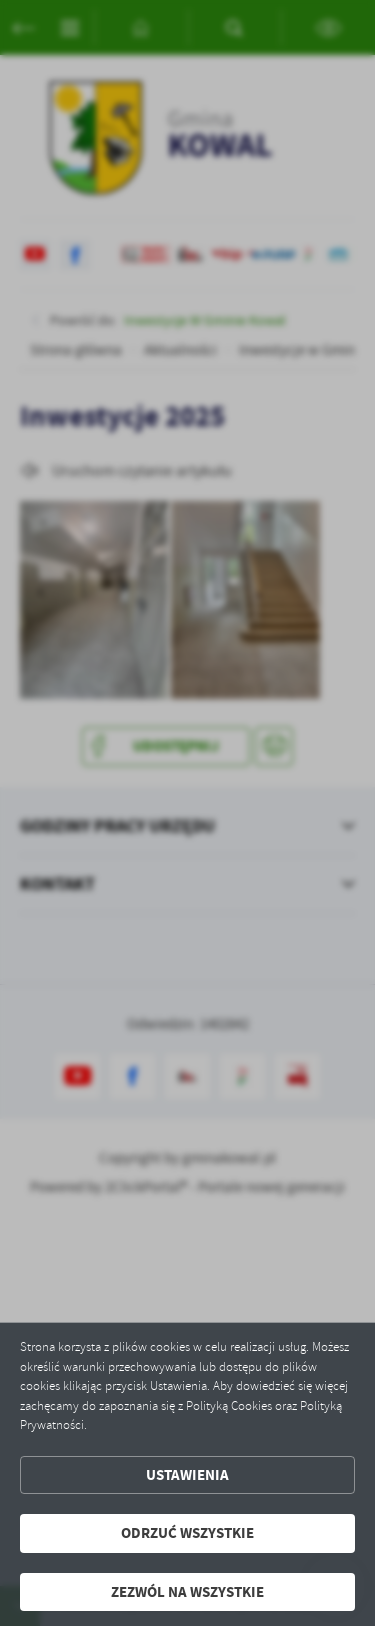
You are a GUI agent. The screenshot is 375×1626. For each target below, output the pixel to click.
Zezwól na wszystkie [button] (187, 1592)
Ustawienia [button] (187, 1475)
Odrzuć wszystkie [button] (187, 1533)
